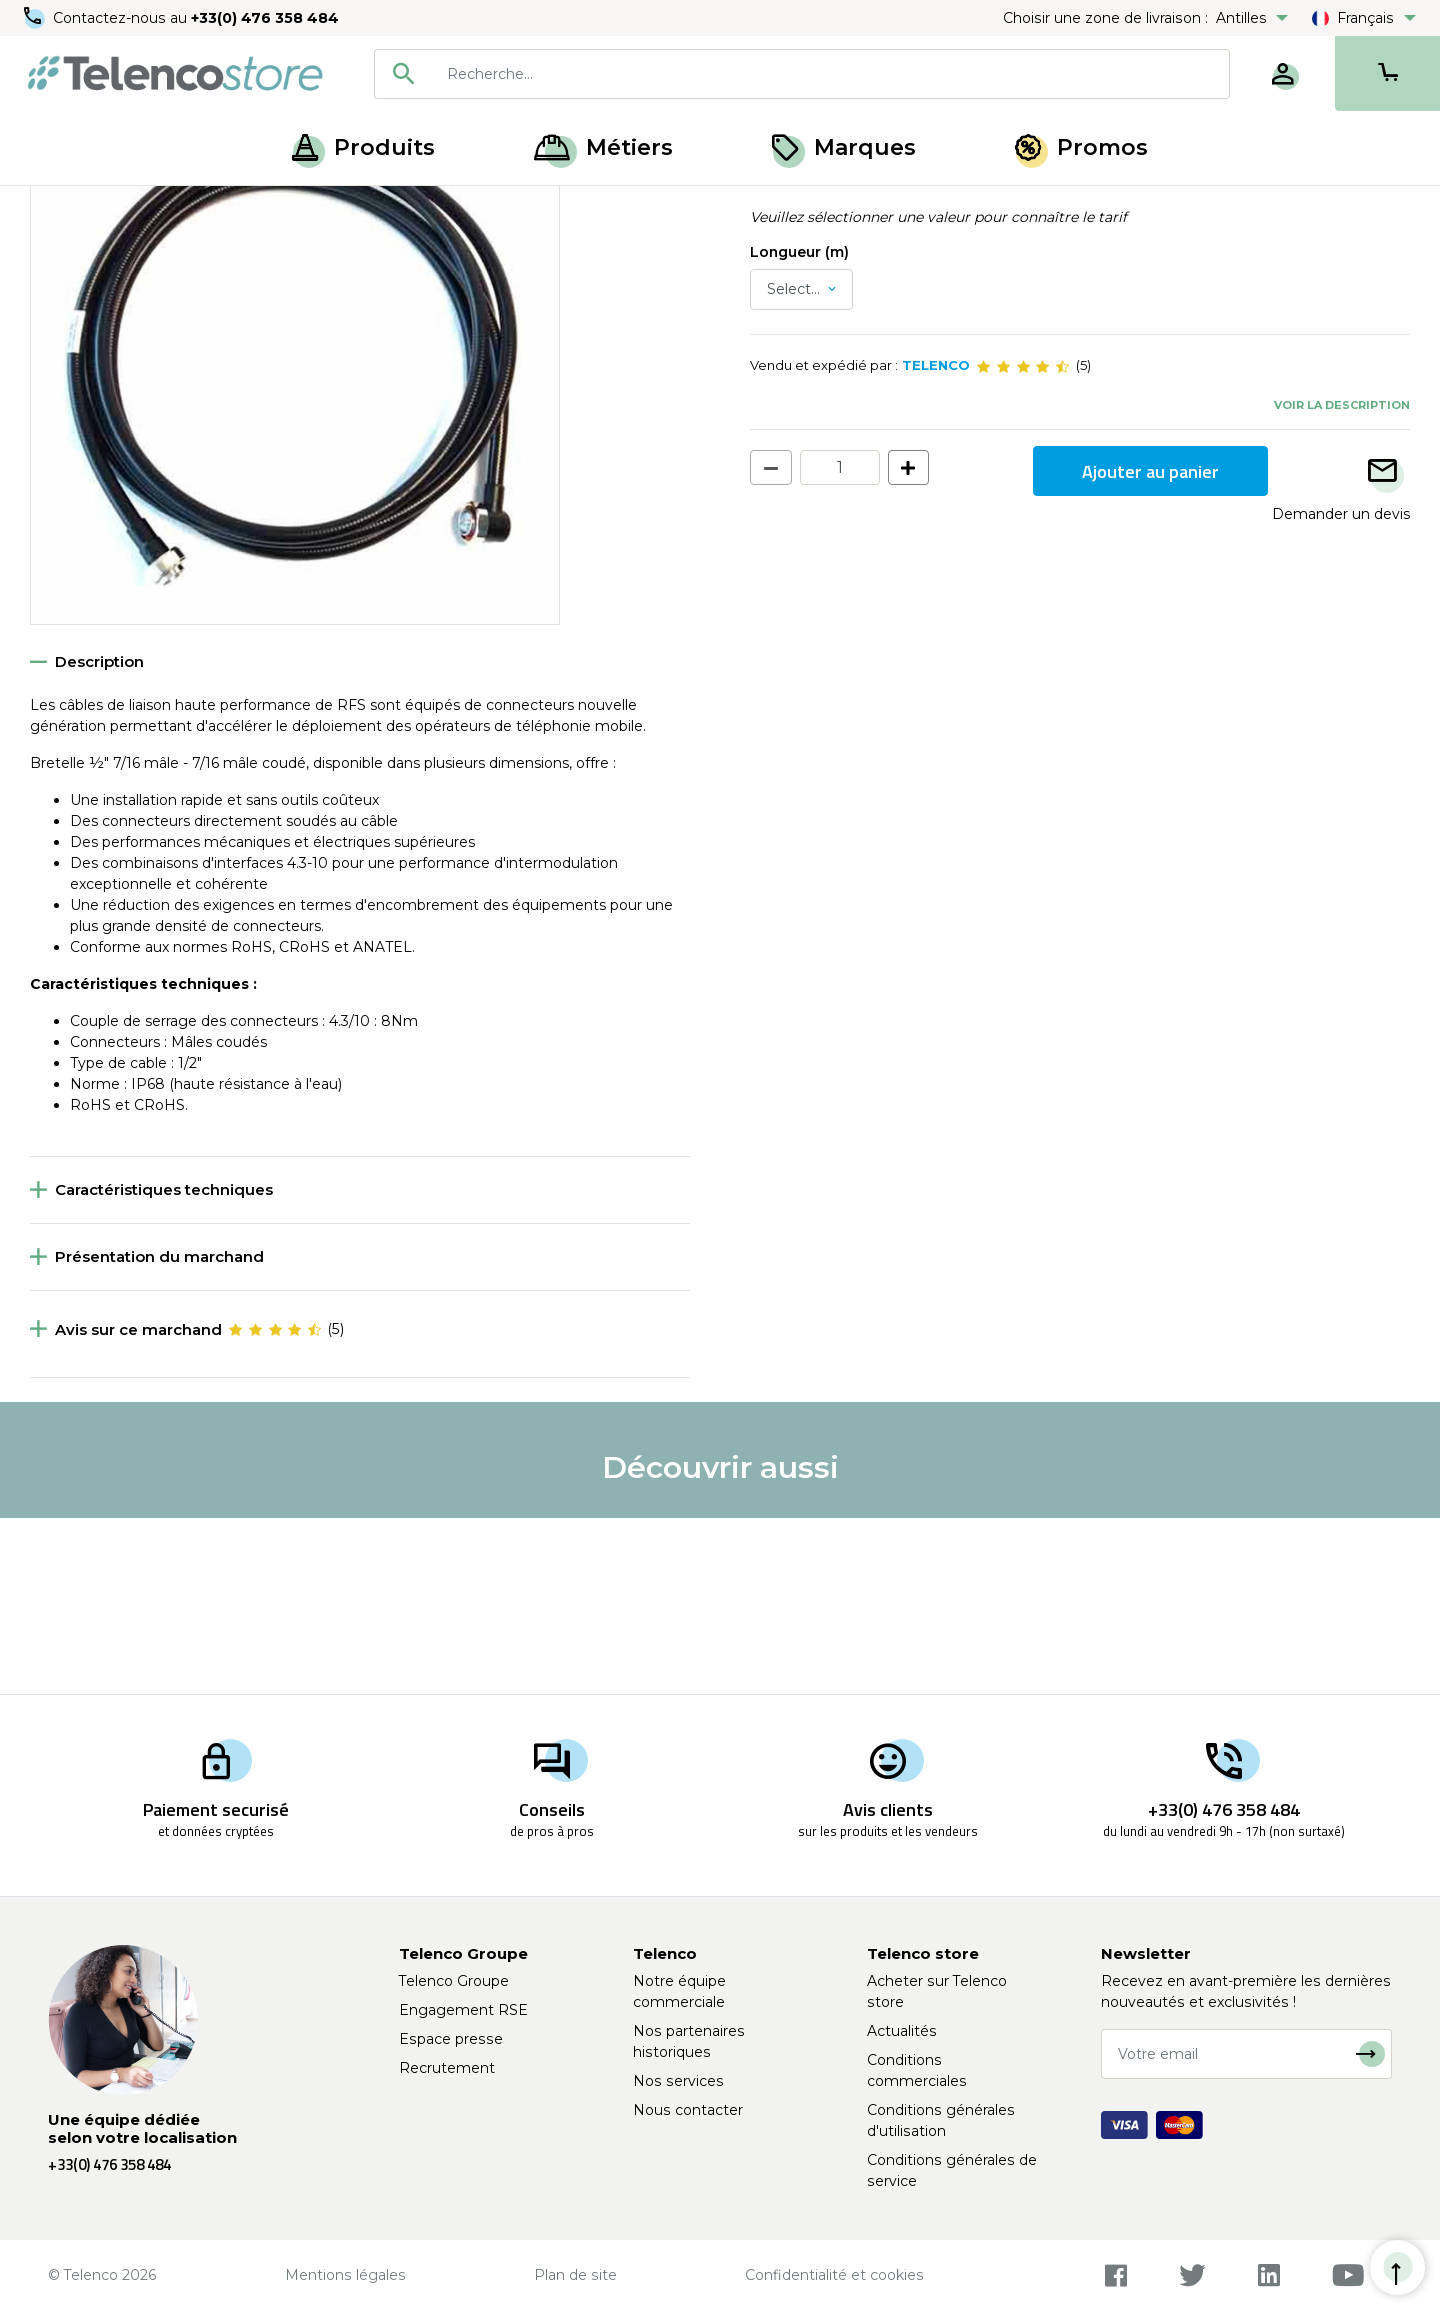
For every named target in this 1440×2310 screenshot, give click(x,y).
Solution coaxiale (157, 208)
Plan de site (575, 2275)
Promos (1081, 147)
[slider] (1023, 542)
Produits (363, 147)
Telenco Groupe (454, 1981)
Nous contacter (688, 2110)
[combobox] (802, 74)
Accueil (54, 208)
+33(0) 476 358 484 (265, 18)
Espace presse (451, 2039)
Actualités (902, 2031)
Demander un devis (1341, 690)
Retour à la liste (91, 251)
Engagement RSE (463, 2010)
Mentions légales (345, 2275)
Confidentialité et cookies (834, 2275)
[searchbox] (831, 74)
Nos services (678, 2081)
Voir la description (1342, 580)
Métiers (603, 147)
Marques (844, 147)
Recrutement (447, 2068)
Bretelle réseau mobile (311, 208)
